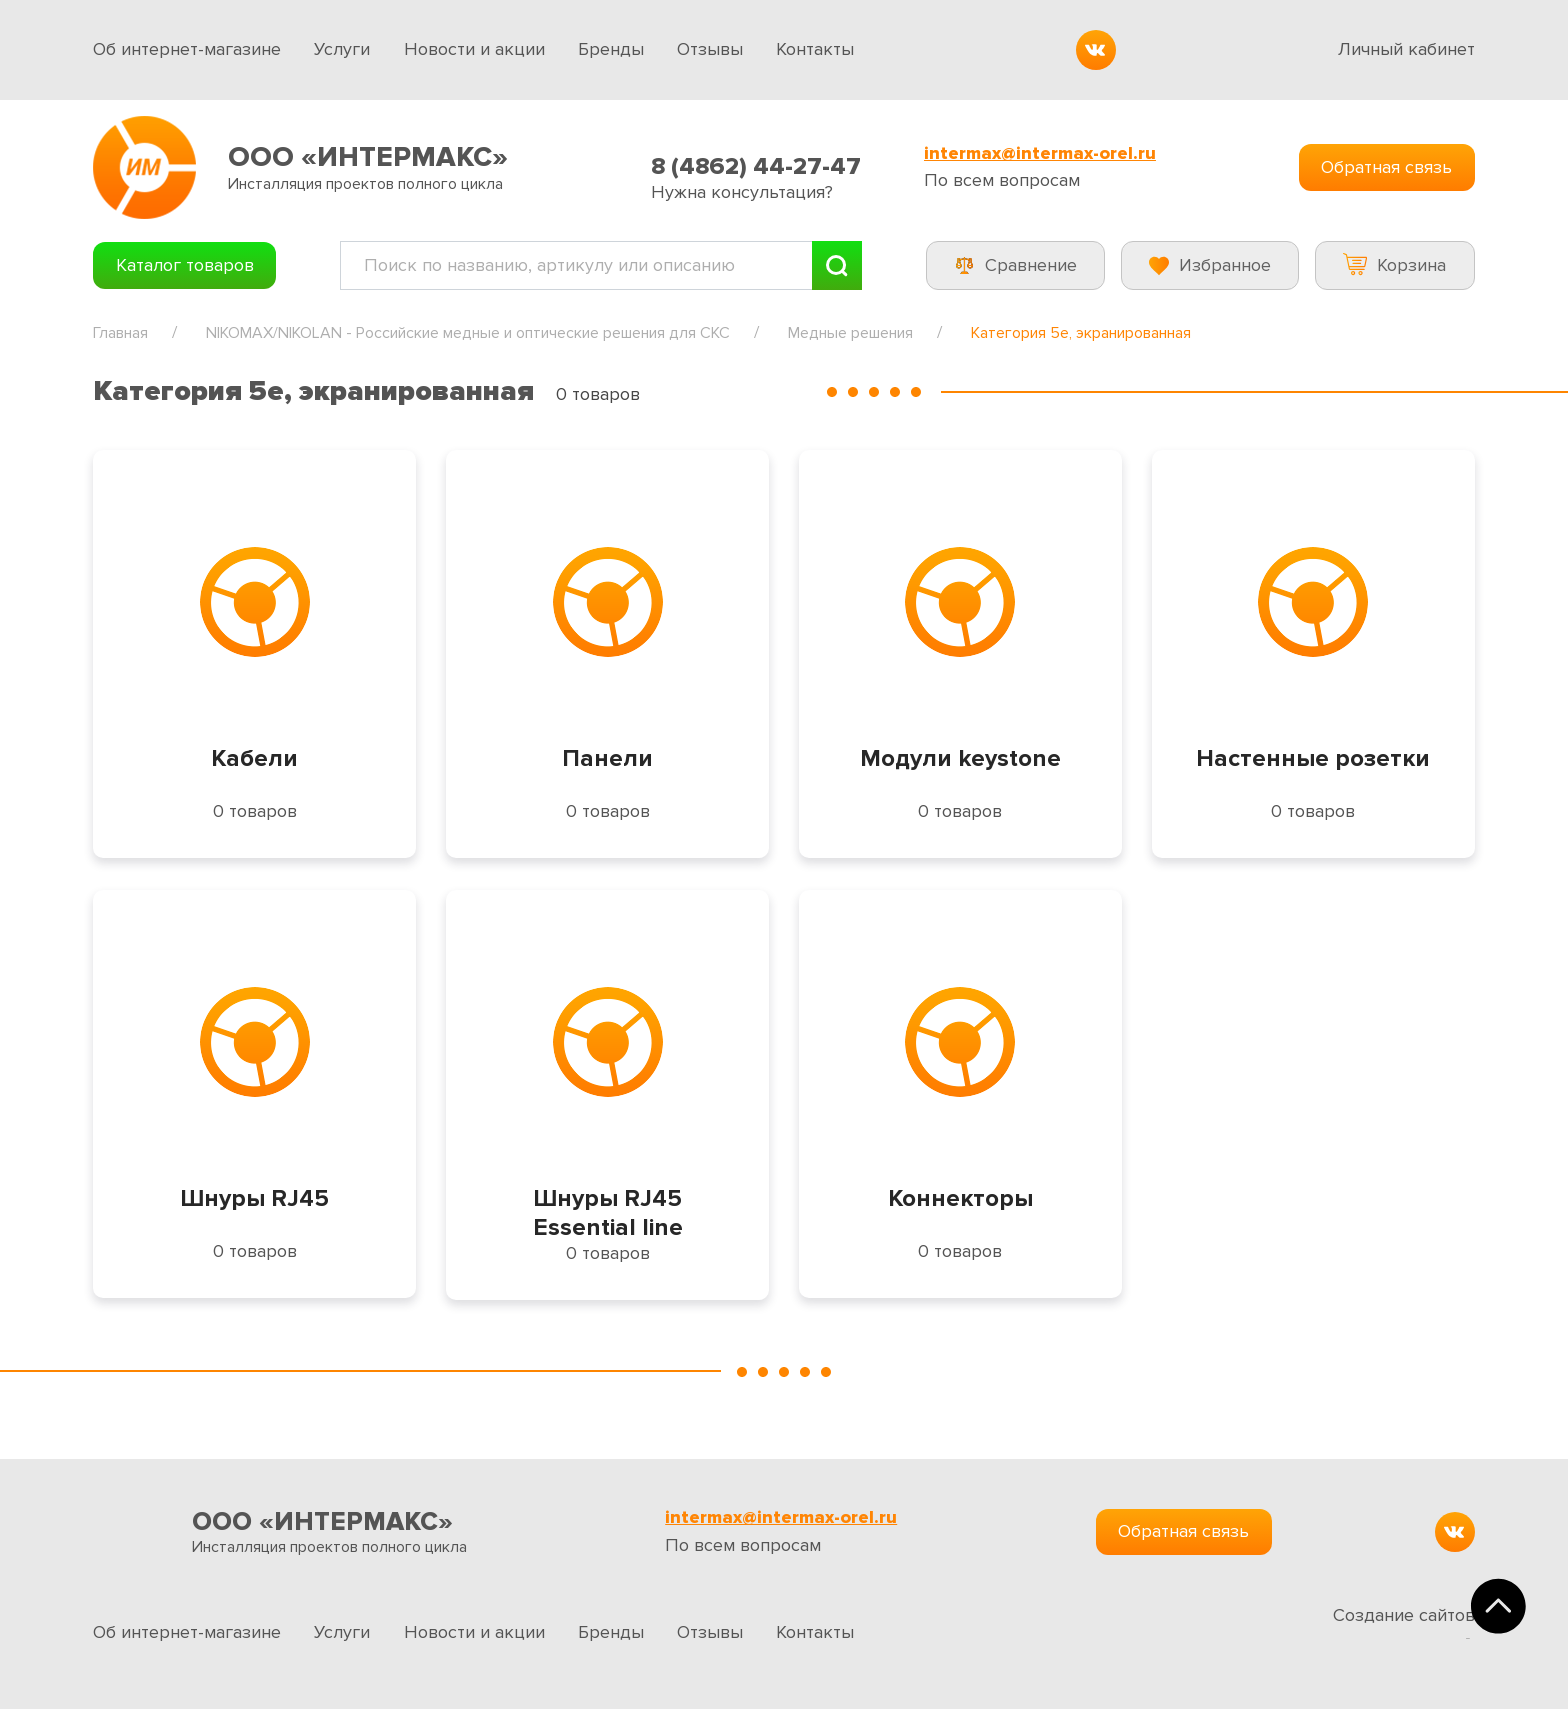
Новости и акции (474, 49)
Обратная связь (1386, 167)
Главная (120, 333)
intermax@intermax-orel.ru (1040, 153)
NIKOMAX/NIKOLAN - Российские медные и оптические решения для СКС (468, 333)
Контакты (815, 49)
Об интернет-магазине (187, 49)
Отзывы (710, 49)
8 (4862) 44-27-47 (756, 166)
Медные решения (850, 333)
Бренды (611, 49)
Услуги (342, 49)
